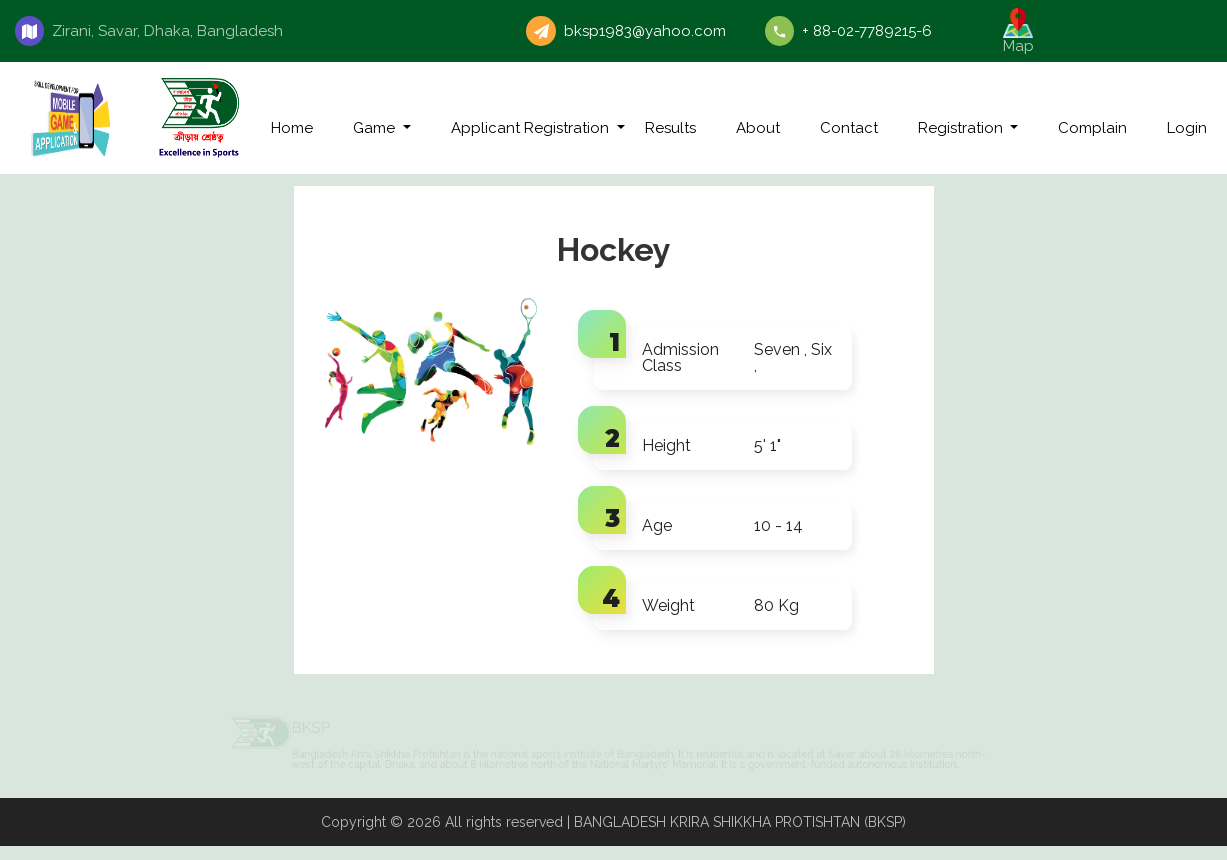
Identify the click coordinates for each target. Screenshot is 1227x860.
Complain (1092, 128)
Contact (849, 128)
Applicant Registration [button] (532, 128)
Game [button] (376, 128)
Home (292, 128)
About (758, 128)
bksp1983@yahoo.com (645, 31)
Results (670, 128)
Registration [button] (962, 128)
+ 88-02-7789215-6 (867, 31)
